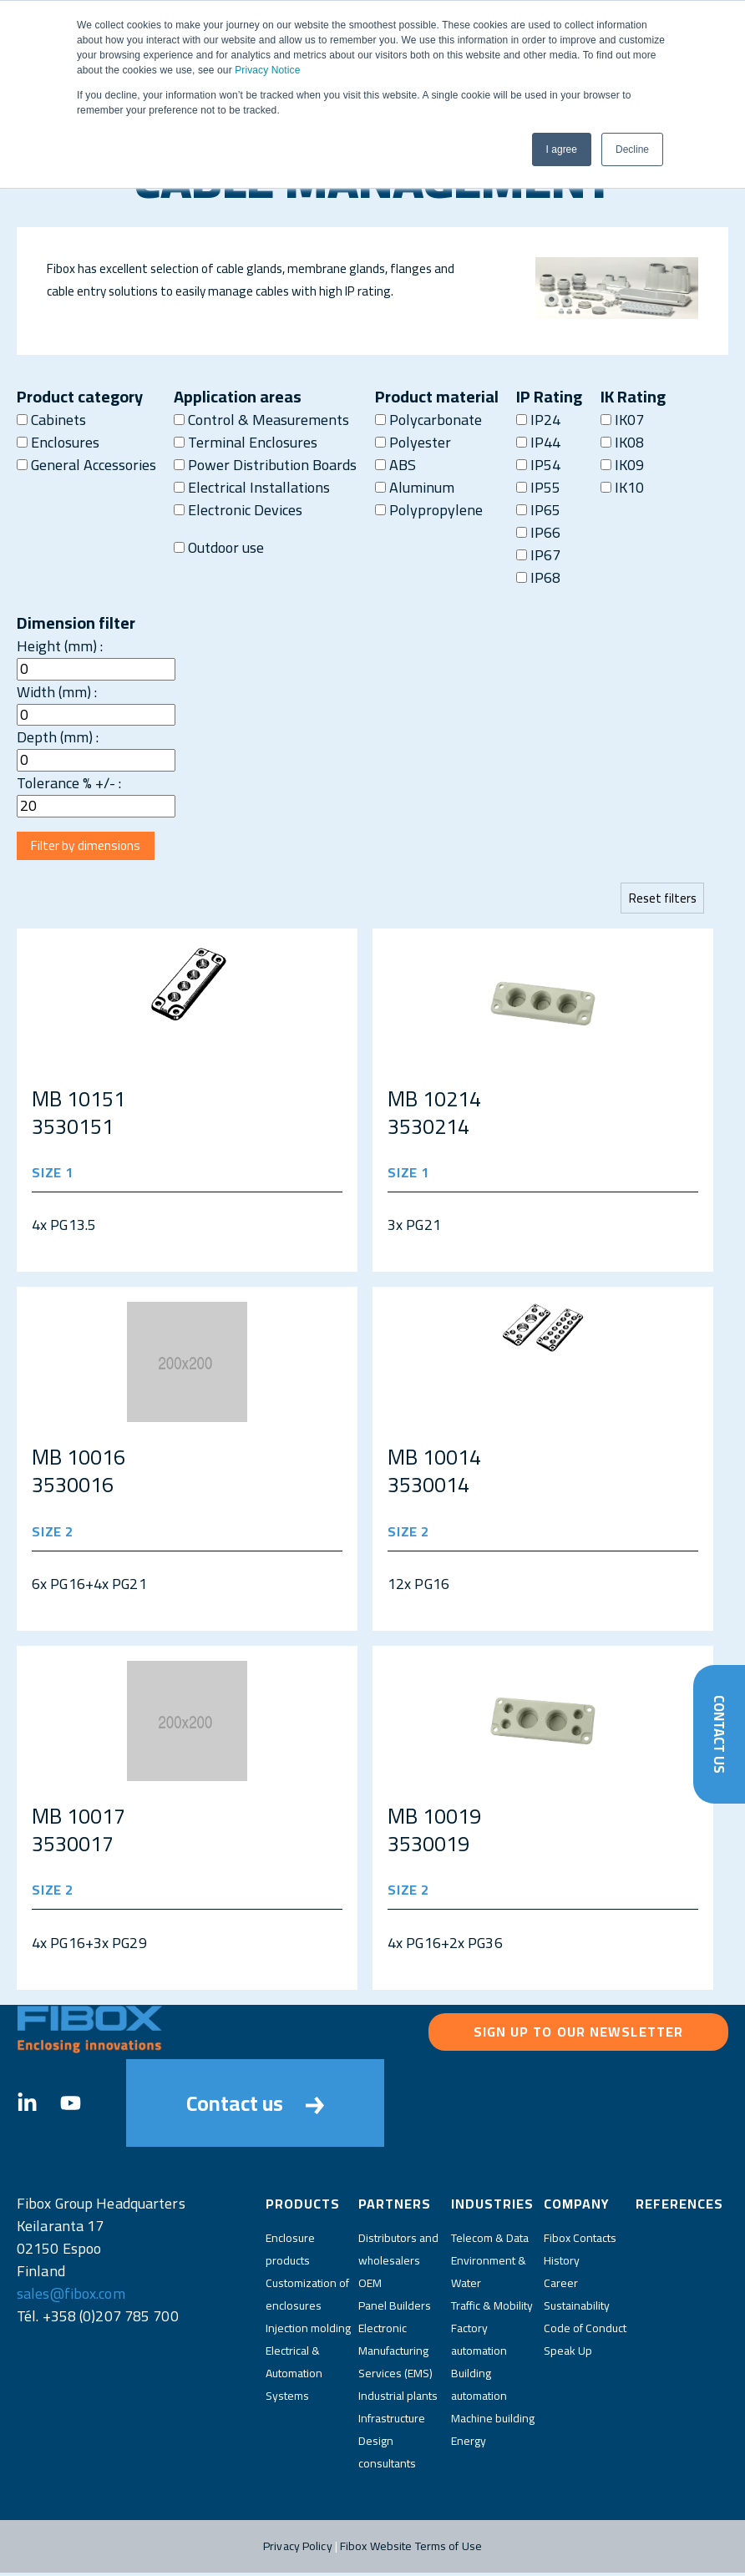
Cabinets (51, 419)
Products (303, 2207)
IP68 (538, 577)
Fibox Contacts (580, 2241)
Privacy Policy (297, 2549)
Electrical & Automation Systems (294, 2376)
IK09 (622, 464)
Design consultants (387, 2455)
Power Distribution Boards (265, 464)
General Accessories (86, 464)
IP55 (538, 487)
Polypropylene (429, 510)
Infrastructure (391, 2421)
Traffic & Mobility (492, 2309)
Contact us (255, 2107)
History (562, 2264)
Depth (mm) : (58, 737)
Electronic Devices (238, 510)
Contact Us (718, 1731)
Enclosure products (290, 2252)
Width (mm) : (57, 692)
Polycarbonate (428, 419)
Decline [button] (632, 149)
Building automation (479, 2388)
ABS (395, 464)
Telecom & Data (490, 2241)
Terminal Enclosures (245, 442)
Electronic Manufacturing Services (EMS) (395, 2353)
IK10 (622, 487)
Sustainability (577, 2309)
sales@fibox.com (71, 2297)
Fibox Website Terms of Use (411, 2549)
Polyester (413, 442)
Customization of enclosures (307, 2297)
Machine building (493, 2421)
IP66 (538, 532)
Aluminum (414, 487)
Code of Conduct (585, 2331)
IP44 (538, 442)
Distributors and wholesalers (398, 2252)
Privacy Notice (267, 70)
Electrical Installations (252, 487)
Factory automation (479, 2342)
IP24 (538, 419)
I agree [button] (561, 149)
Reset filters (661, 901)
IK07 (622, 419)
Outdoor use (219, 547)
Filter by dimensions (89, 848)
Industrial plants (398, 2399)
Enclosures (58, 442)
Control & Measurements (261, 419)
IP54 (538, 464)
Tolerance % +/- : (69, 783)
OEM (370, 2286)
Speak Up (568, 2354)
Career (561, 2286)
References (679, 2207)
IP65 (538, 510)
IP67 (538, 555)
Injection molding (308, 2331)
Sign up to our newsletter (579, 2035)
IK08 (622, 442)
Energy (468, 2444)
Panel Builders (394, 2309)
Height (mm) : (60, 646)
